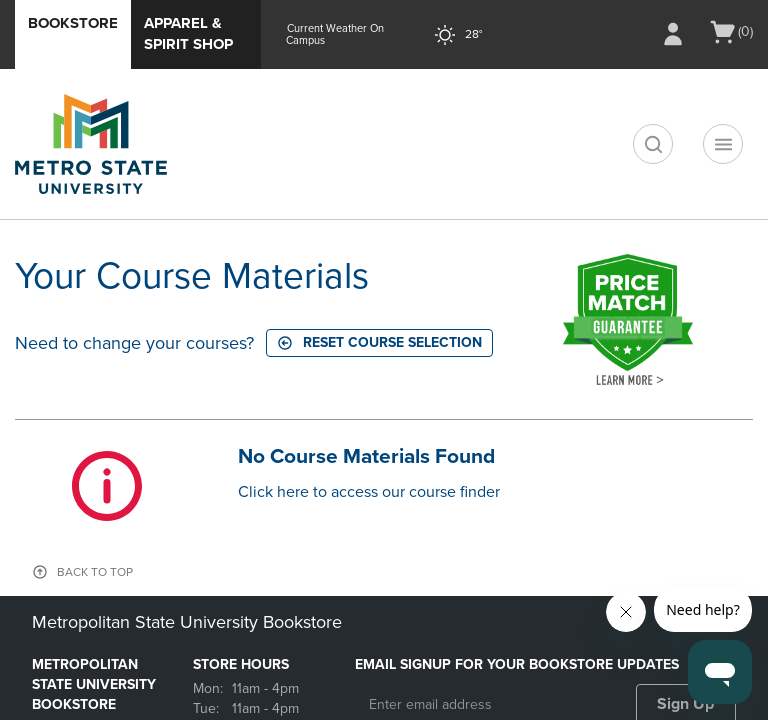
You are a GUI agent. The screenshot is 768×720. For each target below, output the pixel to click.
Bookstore (73, 23)
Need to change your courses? (134, 343)
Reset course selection (379, 342)
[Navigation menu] (723, 144)
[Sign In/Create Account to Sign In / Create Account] (673, 34)
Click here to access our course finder (369, 492)
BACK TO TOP (95, 572)
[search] (653, 144)
